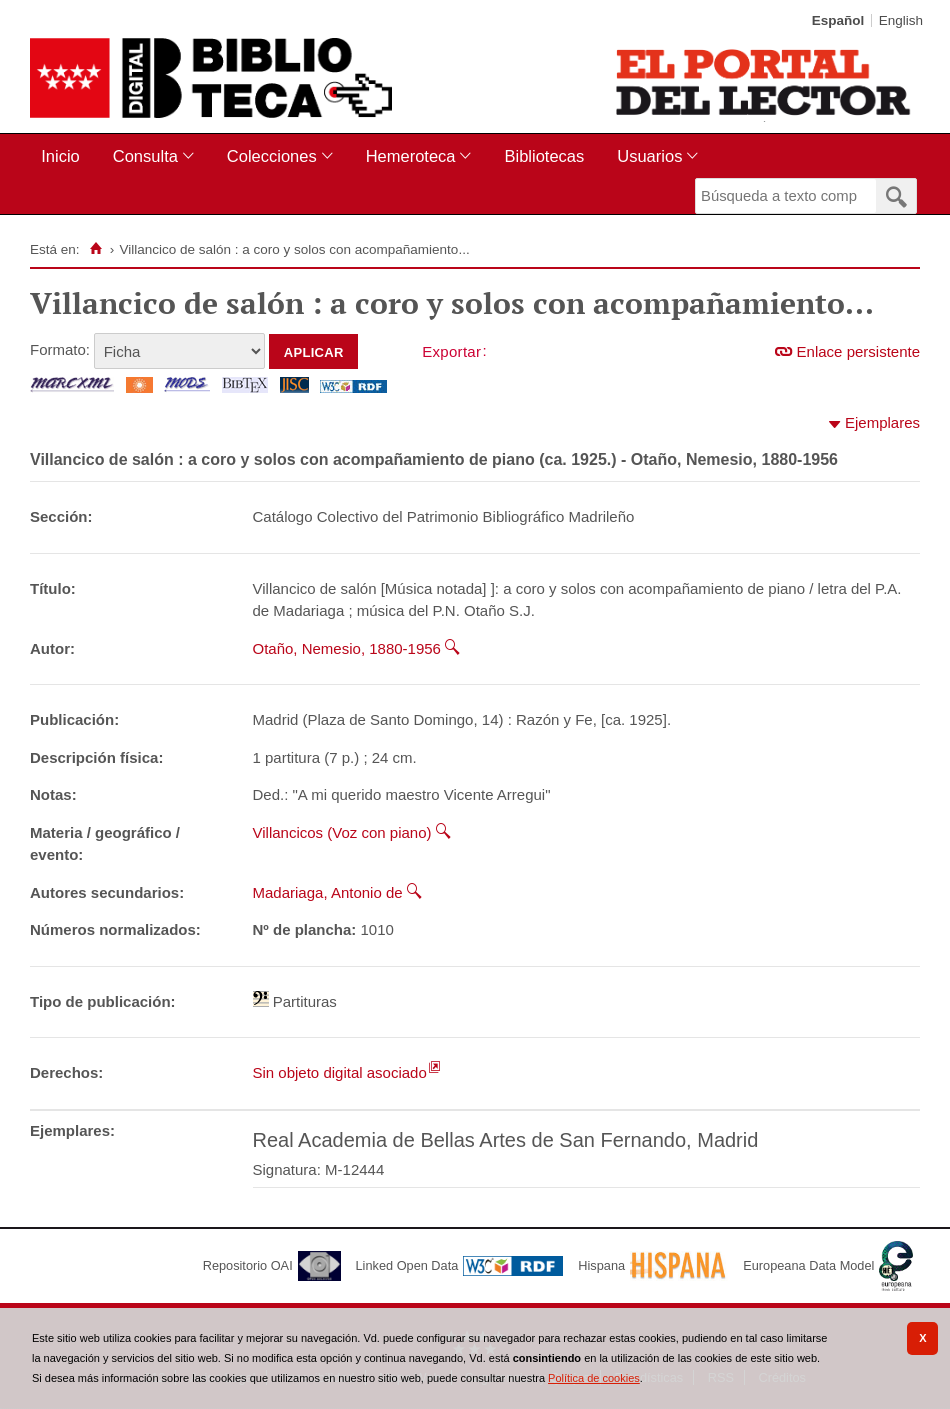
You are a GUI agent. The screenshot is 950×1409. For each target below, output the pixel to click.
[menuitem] (64, 156)
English (901, 20)
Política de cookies (594, 1378)
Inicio (60, 156)
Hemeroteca (411, 156)
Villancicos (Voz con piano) (342, 832)
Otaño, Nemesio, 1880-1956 (347, 648)
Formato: (60, 349)
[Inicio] (95, 249)
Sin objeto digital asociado (340, 1072)
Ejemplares (882, 422)
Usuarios (649, 156)
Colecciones (272, 156)
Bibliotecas (544, 156)
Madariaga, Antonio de (328, 892)
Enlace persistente (858, 351)
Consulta (145, 156)
